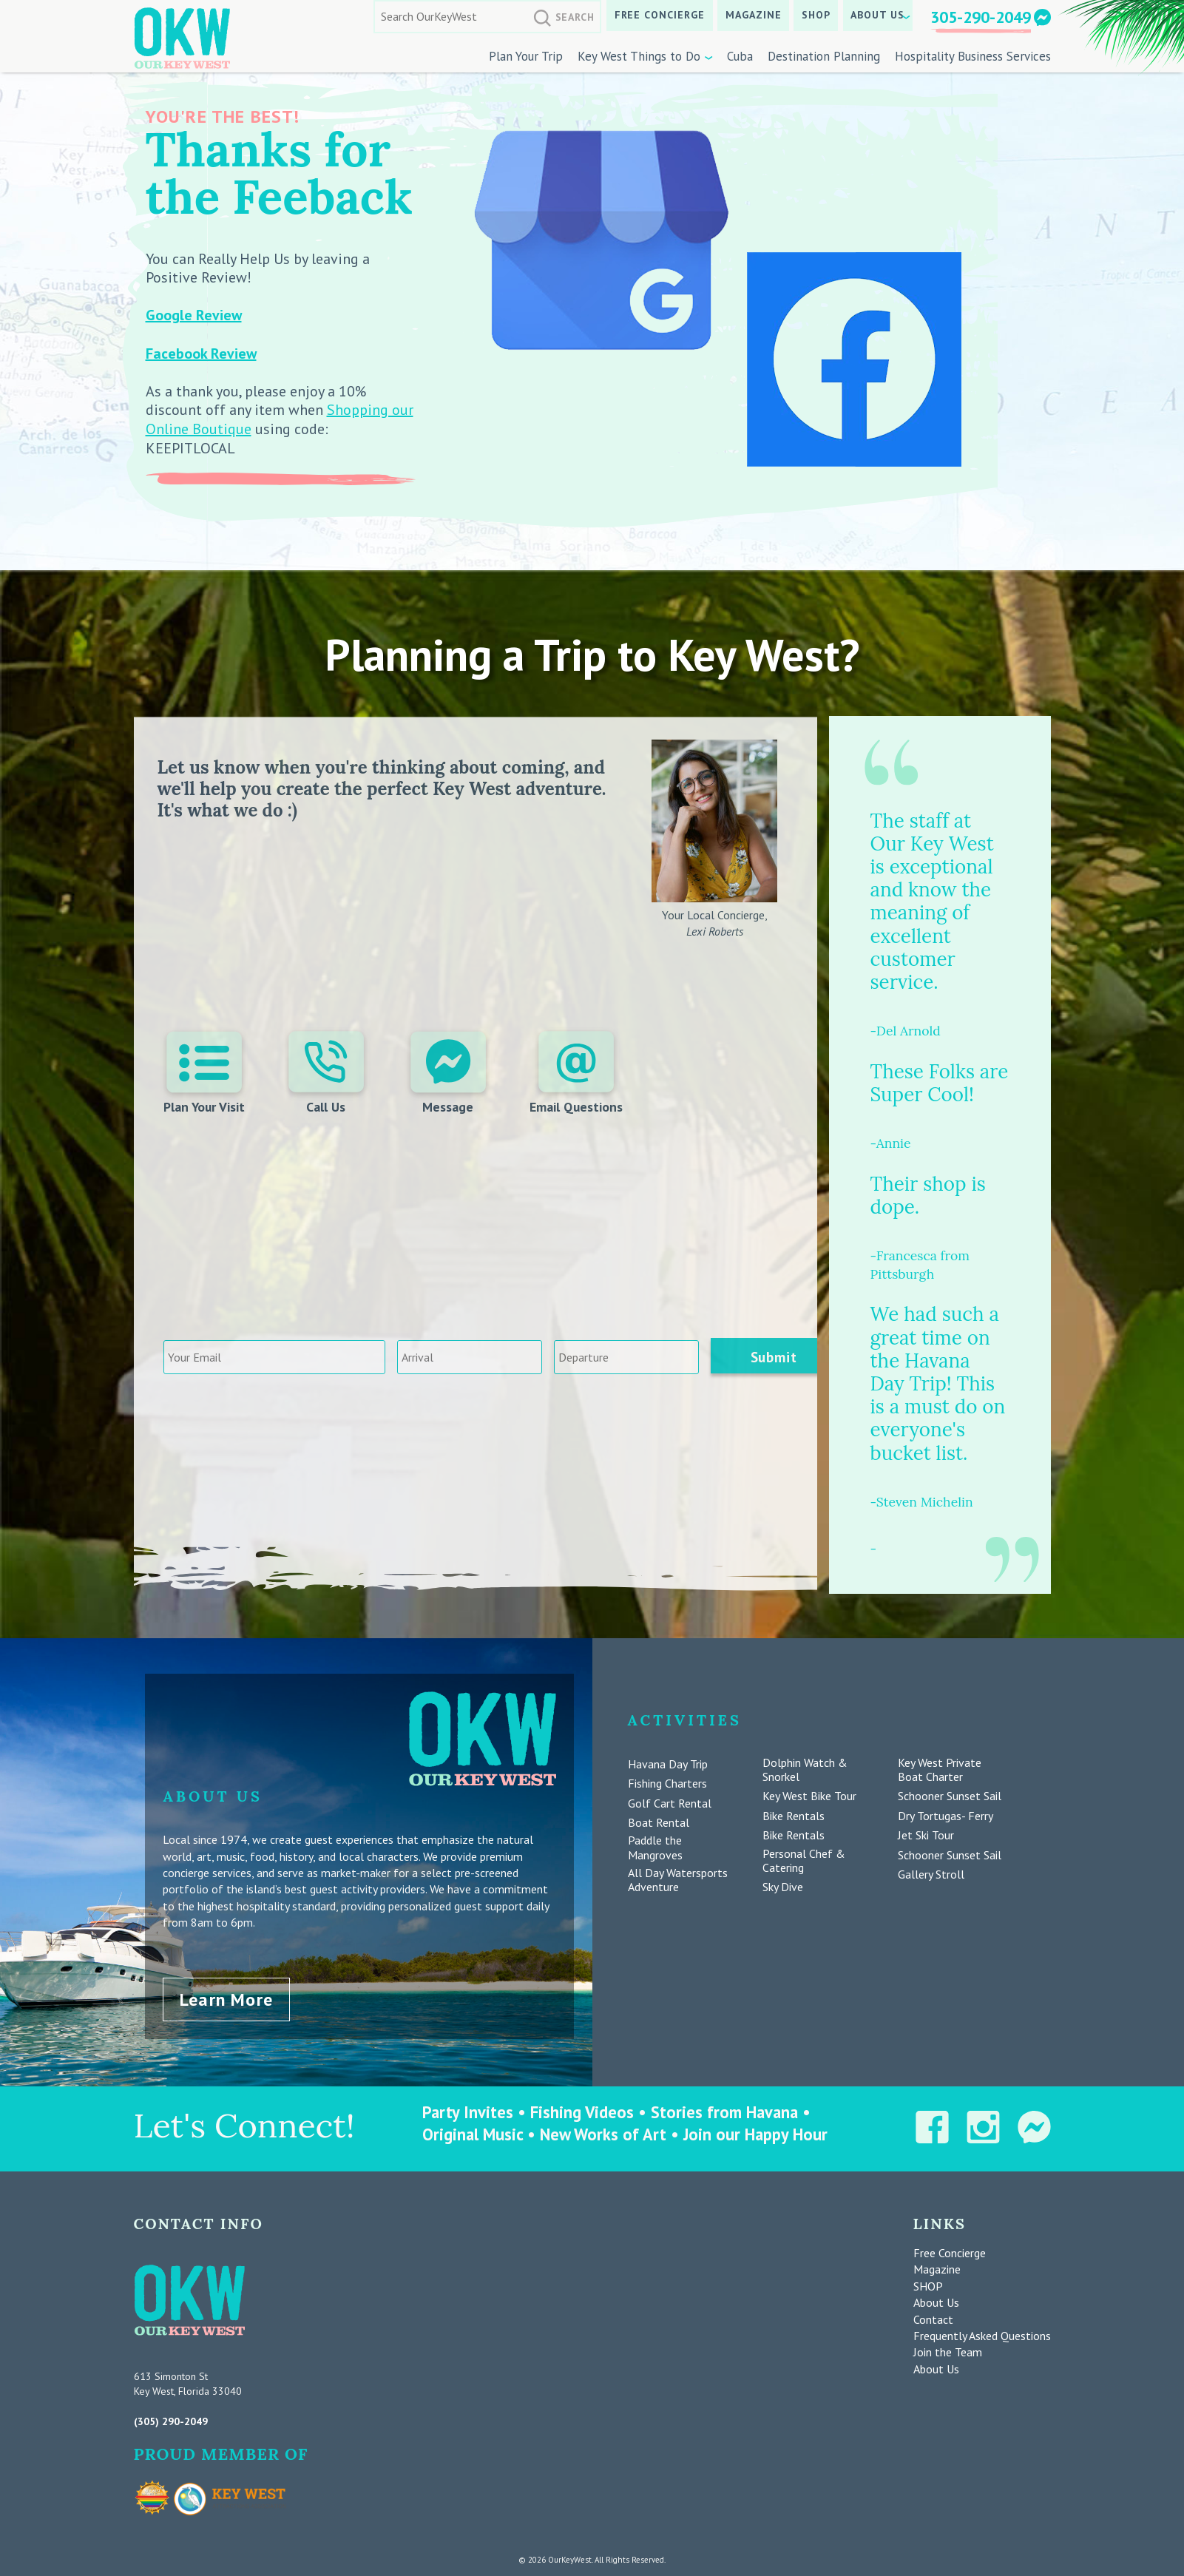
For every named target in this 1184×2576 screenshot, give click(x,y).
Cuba (740, 56)
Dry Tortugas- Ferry (945, 1816)
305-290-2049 (980, 17)
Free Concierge (660, 14)
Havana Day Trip (668, 1764)
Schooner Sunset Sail (949, 1796)
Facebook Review (201, 353)
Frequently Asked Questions (982, 2333)
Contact (933, 2316)
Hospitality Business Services (973, 56)
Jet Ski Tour (926, 1835)
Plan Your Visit (205, 1073)
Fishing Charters (667, 1784)
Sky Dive (782, 1887)
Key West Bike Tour (809, 1796)
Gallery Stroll (931, 1874)
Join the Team (947, 2349)
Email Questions (575, 1073)
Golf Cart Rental (669, 1803)
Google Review (194, 315)
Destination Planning (824, 56)
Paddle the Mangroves (655, 1847)
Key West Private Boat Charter (939, 1770)
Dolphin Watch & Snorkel (805, 1770)
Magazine (753, 14)
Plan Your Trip (526, 56)
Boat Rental (658, 1823)
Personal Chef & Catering (803, 1861)
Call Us (327, 1073)
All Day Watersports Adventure (678, 1880)
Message (447, 1073)
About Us (877, 14)
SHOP (816, 14)
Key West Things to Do (639, 56)
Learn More (226, 1997)
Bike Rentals (793, 1816)
